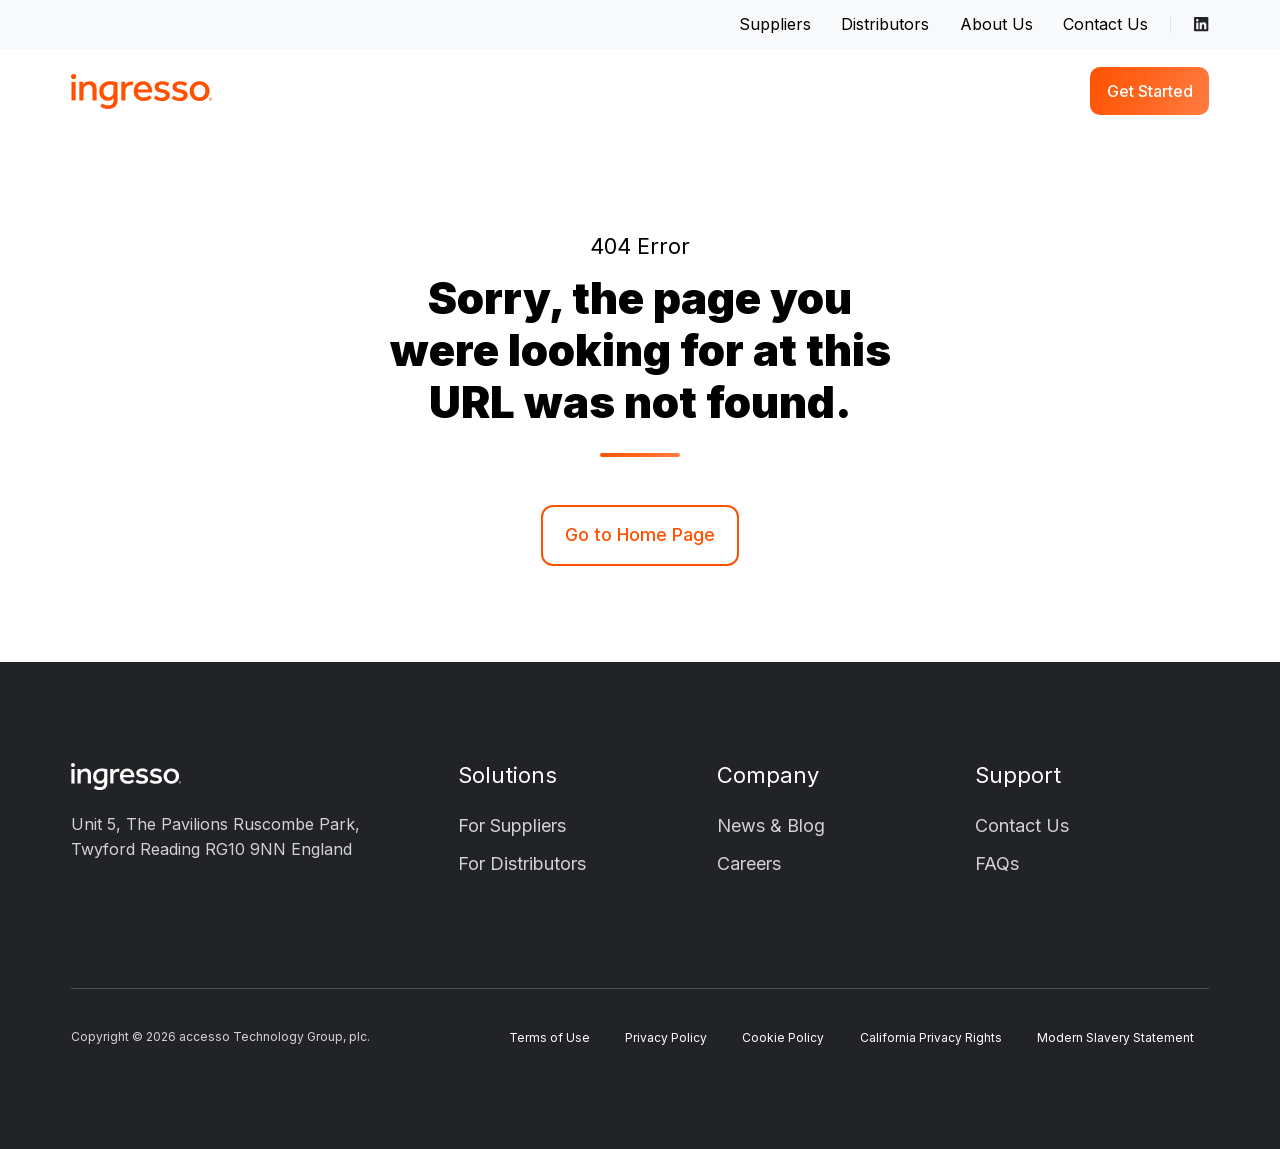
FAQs (997, 863)
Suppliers (775, 24)
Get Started (1150, 91)
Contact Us (1105, 24)
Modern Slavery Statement (1115, 1037)
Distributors (885, 24)
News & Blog (771, 825)
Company (768, 775)
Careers (749, 863)
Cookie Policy (783, 1037)
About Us (996, 24)
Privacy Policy (666, 1037)
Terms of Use (549, 1037)
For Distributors (522, 863)
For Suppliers (512, 825)
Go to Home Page (640, 534)
